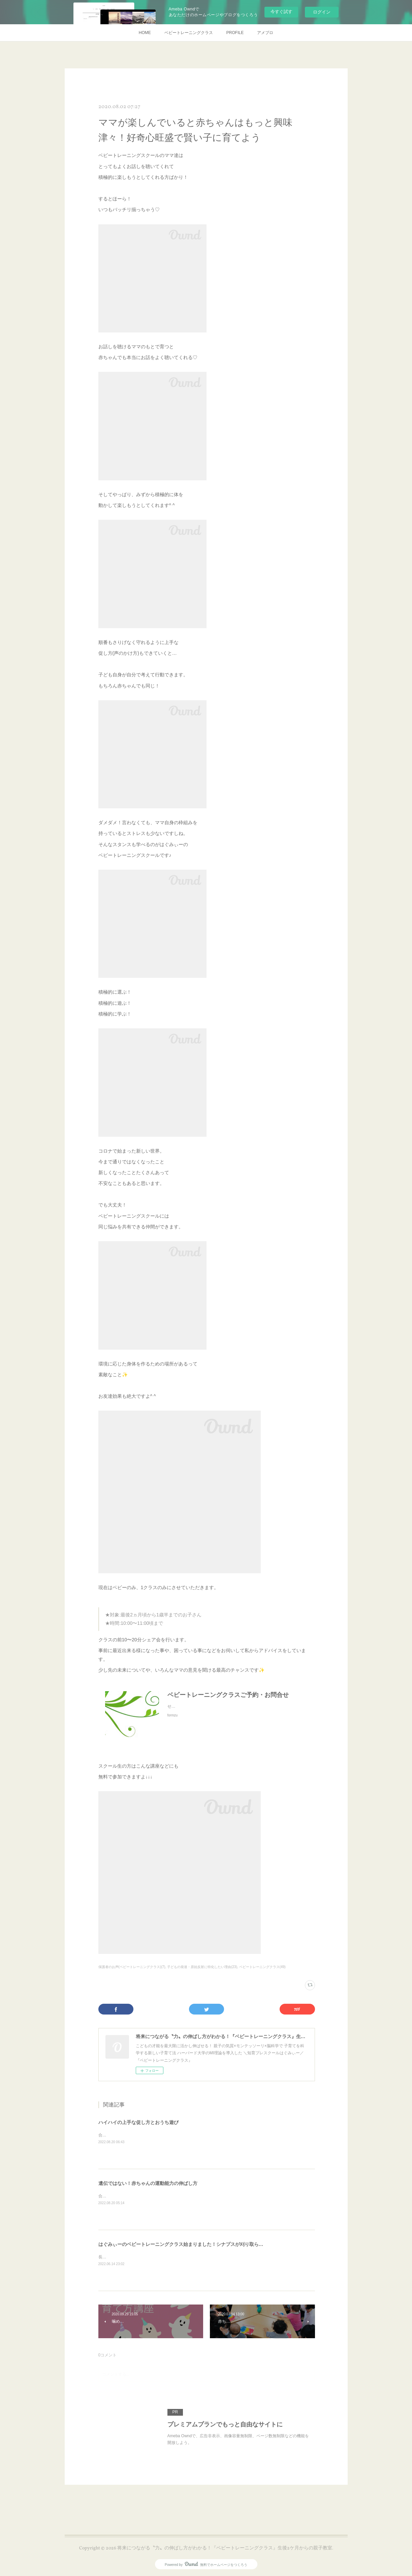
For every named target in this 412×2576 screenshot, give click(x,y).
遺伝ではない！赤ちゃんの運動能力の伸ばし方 (147, 2183)
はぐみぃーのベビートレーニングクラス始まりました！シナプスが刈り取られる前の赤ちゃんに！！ (204, 2244)
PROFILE (235, 32)
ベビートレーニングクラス (188, 32)
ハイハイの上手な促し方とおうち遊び (138, 2122)
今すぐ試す (281, 11)
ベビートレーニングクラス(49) (262, 1967)
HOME (145, 32)
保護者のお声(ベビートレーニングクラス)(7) (131, 1967)
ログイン (321, 11)
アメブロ (265, 32)
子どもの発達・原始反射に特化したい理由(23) (202, 1967)
